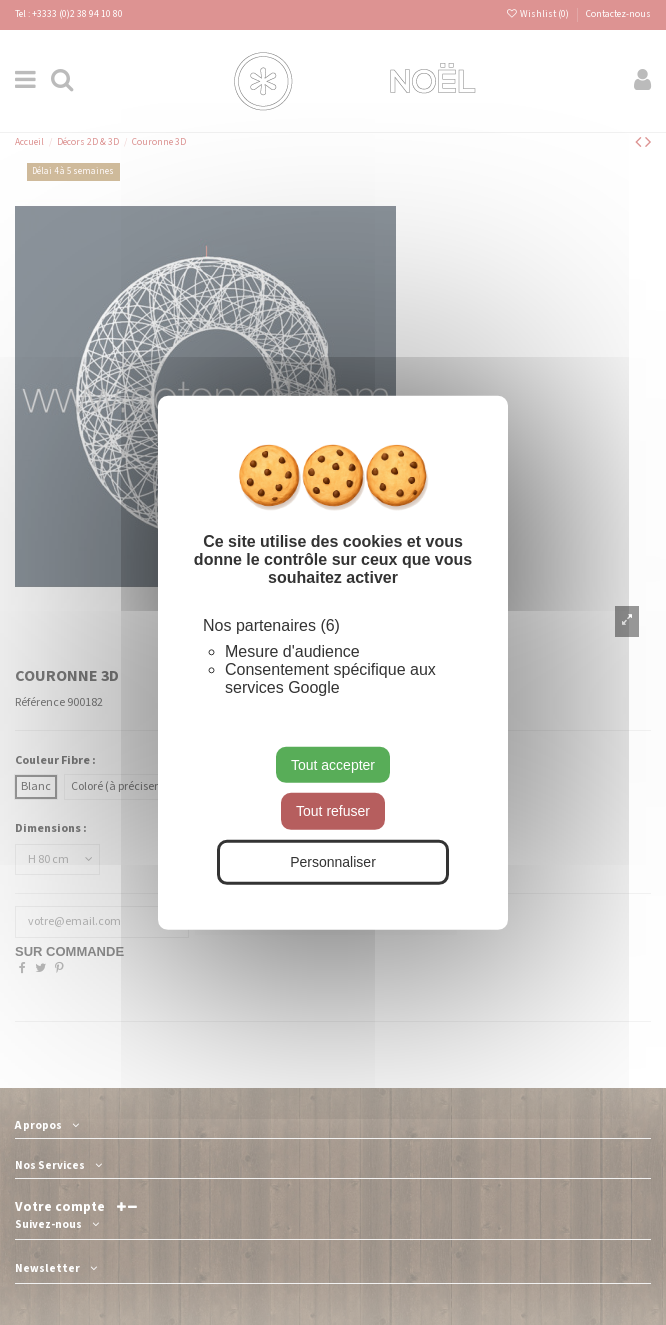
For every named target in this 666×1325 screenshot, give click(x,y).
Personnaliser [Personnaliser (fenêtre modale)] (333, 862)
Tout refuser (333, 811)
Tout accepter (333, 764)
